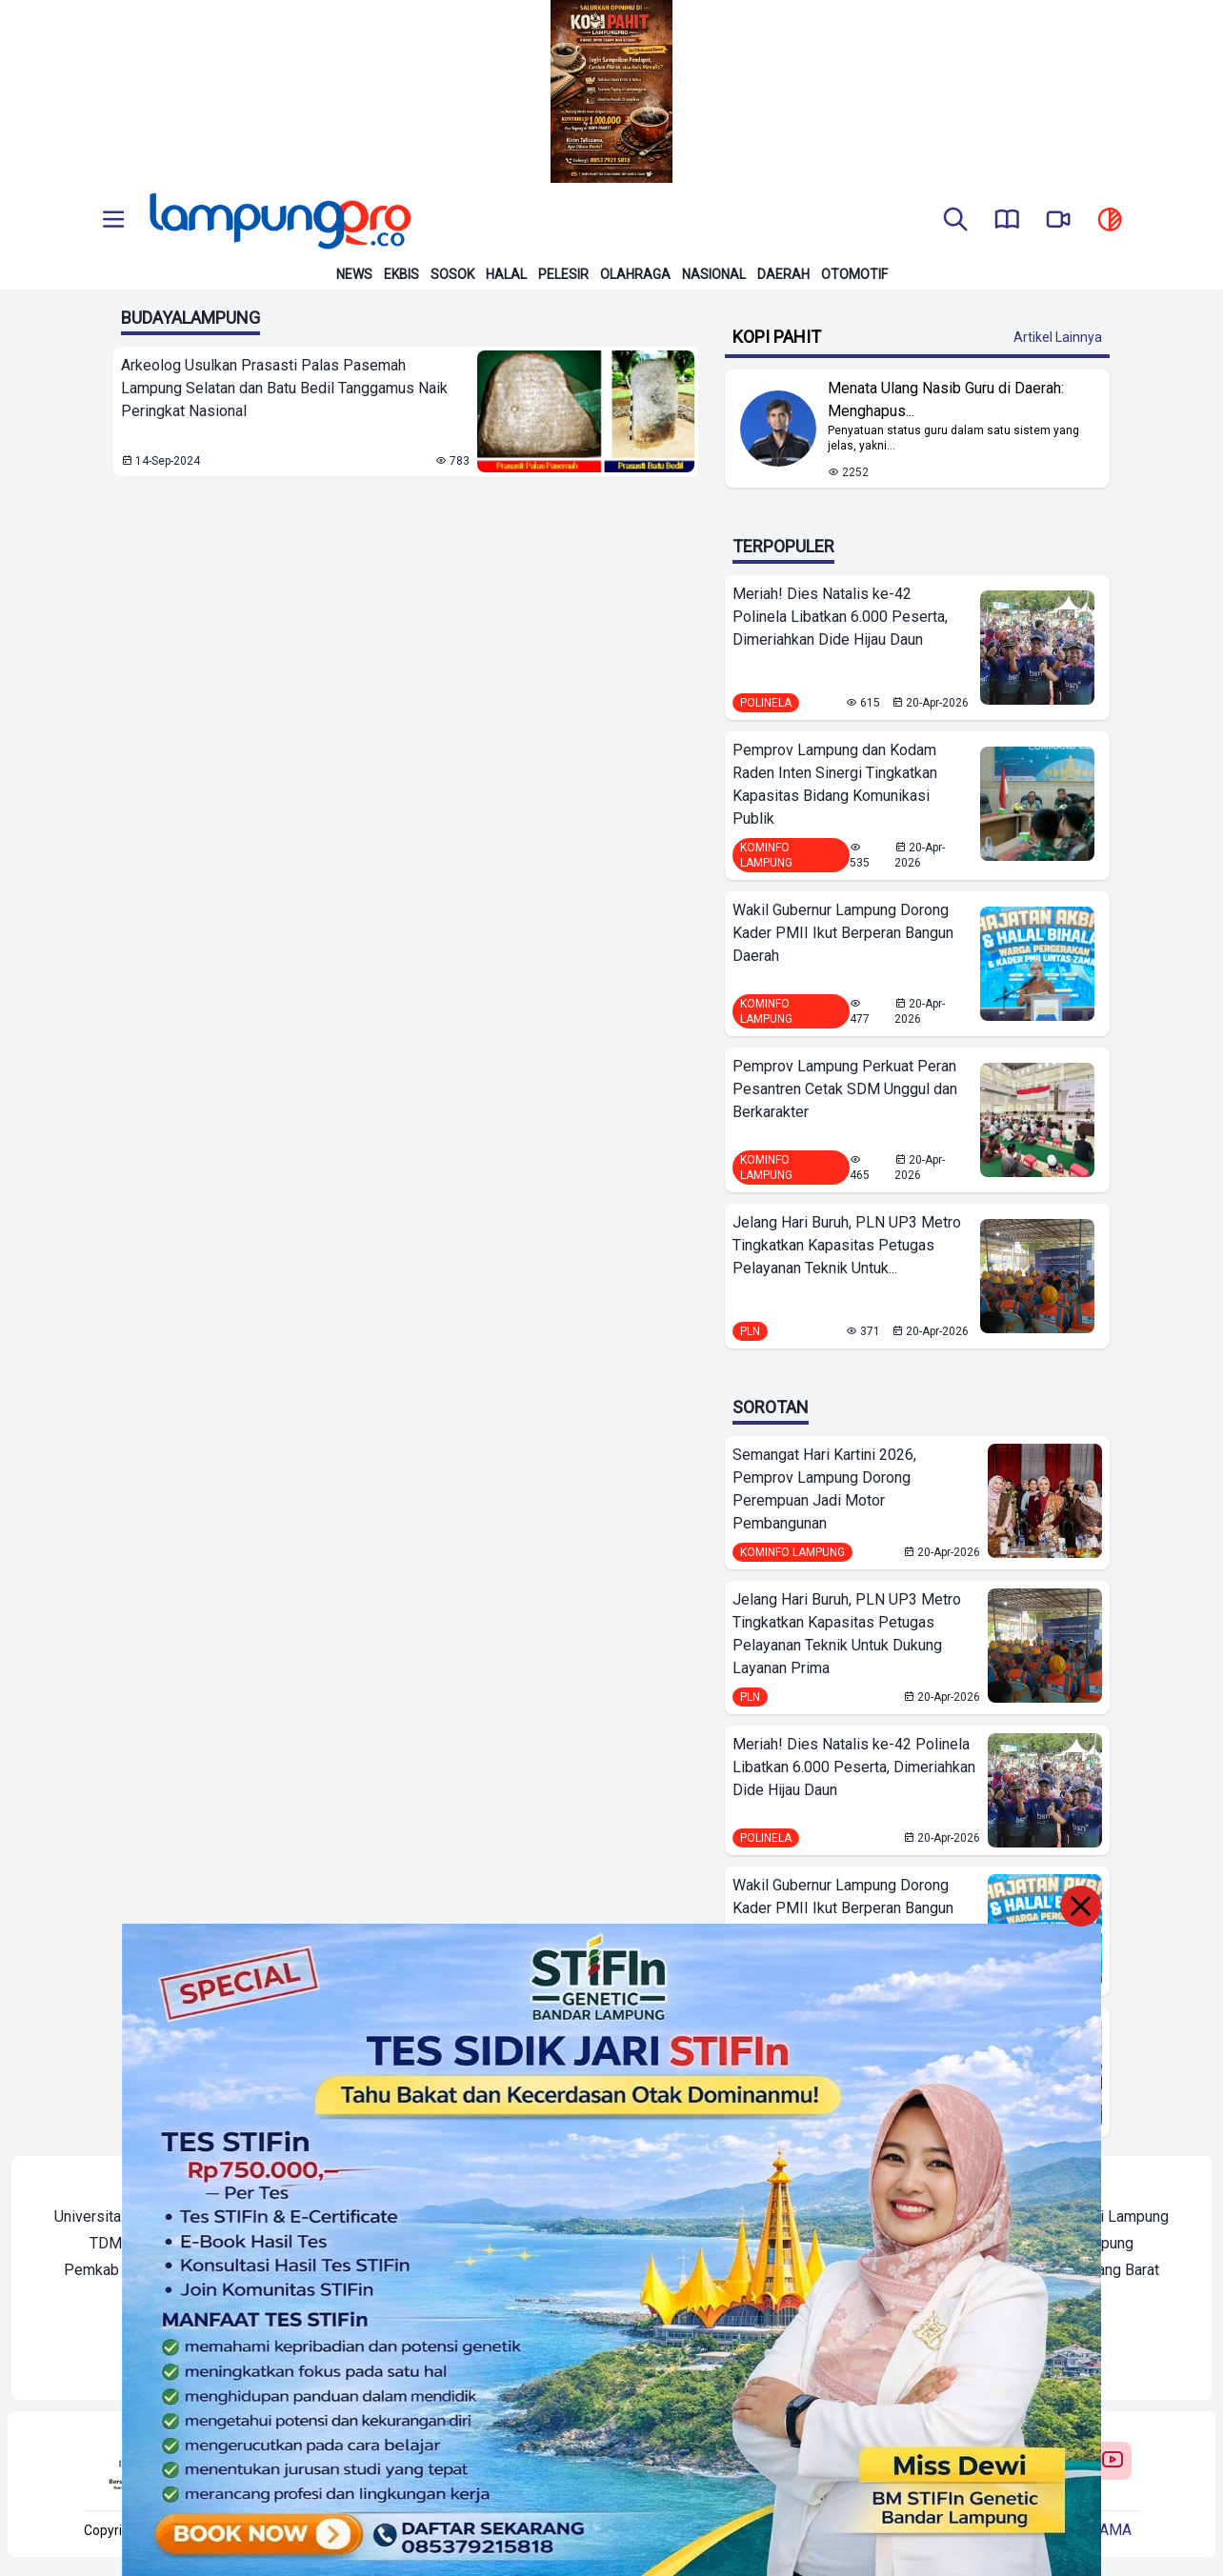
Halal (506, 274)
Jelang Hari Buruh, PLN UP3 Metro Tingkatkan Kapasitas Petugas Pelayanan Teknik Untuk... (846, 1245)
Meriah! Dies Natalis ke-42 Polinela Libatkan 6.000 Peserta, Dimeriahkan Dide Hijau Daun (840, 617)
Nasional (714, 274)
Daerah (783, 274)
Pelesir (563, 274)
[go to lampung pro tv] (1058, 221)
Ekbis (401, 274)
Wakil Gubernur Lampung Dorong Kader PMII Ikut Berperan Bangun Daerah (842, 933)
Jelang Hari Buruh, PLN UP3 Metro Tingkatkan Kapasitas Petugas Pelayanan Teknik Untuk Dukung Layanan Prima (846, 1633)
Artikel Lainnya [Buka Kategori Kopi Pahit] (1057, 337)
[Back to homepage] (278, 221)
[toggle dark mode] (1110, 221)
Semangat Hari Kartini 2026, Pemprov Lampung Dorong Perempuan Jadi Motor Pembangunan (824, 1489)
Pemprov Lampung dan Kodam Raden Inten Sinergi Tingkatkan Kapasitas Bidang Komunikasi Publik (834, 784)
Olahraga (635, 274)
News (354, 274)
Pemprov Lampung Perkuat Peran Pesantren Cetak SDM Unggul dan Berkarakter (844, 1089)
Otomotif (854, 274)
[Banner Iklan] (611, 91)
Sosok (452, 274)
